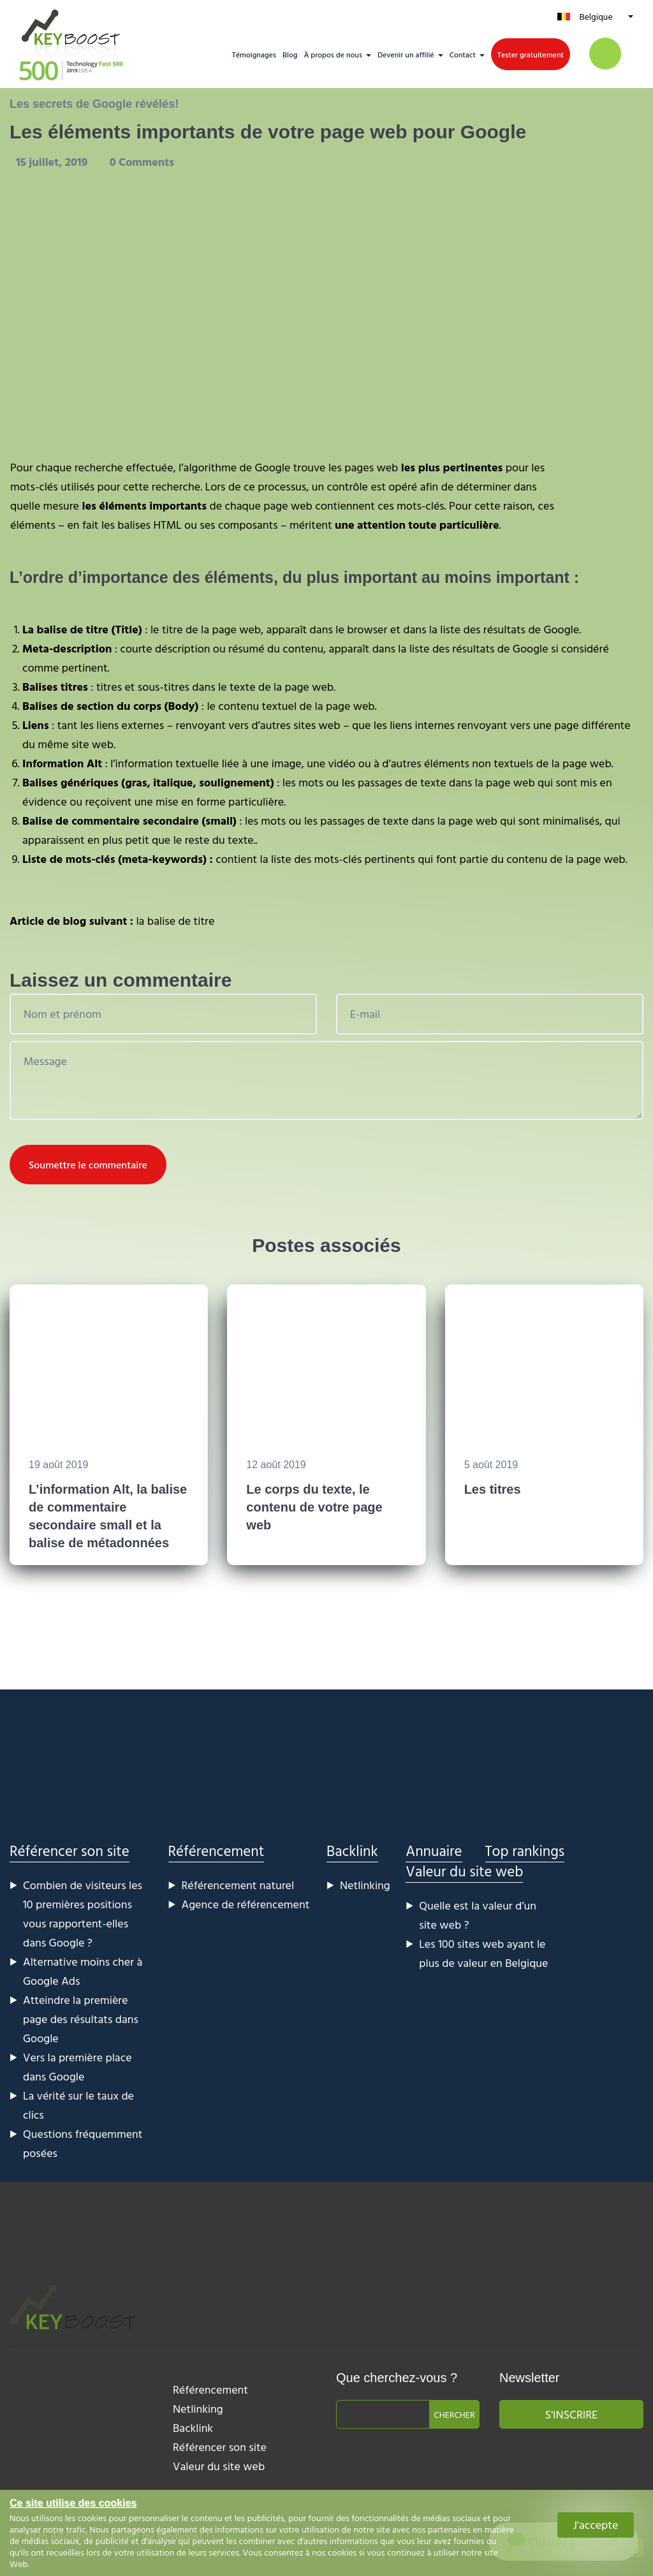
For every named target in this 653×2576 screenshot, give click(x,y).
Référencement (216, 1850)
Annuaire (434, 1850)
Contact (463, 54)
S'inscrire (571, 2414)
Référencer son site (69, 1850)
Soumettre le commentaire (88, 1164)
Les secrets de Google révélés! (94, 104)
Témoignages (254, 54)
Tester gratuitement (530, 54)
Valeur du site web (464, 1871)
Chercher (454, 2414)
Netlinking (365, 1885)
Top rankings (525, 1850)
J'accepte (596, 2524)
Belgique (595, 16)
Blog (289, 54)
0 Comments (142, 161)
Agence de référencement (246, 1904)
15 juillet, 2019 (53, 161)
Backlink (352, 1850)
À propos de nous (333, 54)
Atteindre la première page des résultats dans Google (80, 2019)
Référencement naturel (238, 1885)
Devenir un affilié (406, 54)
